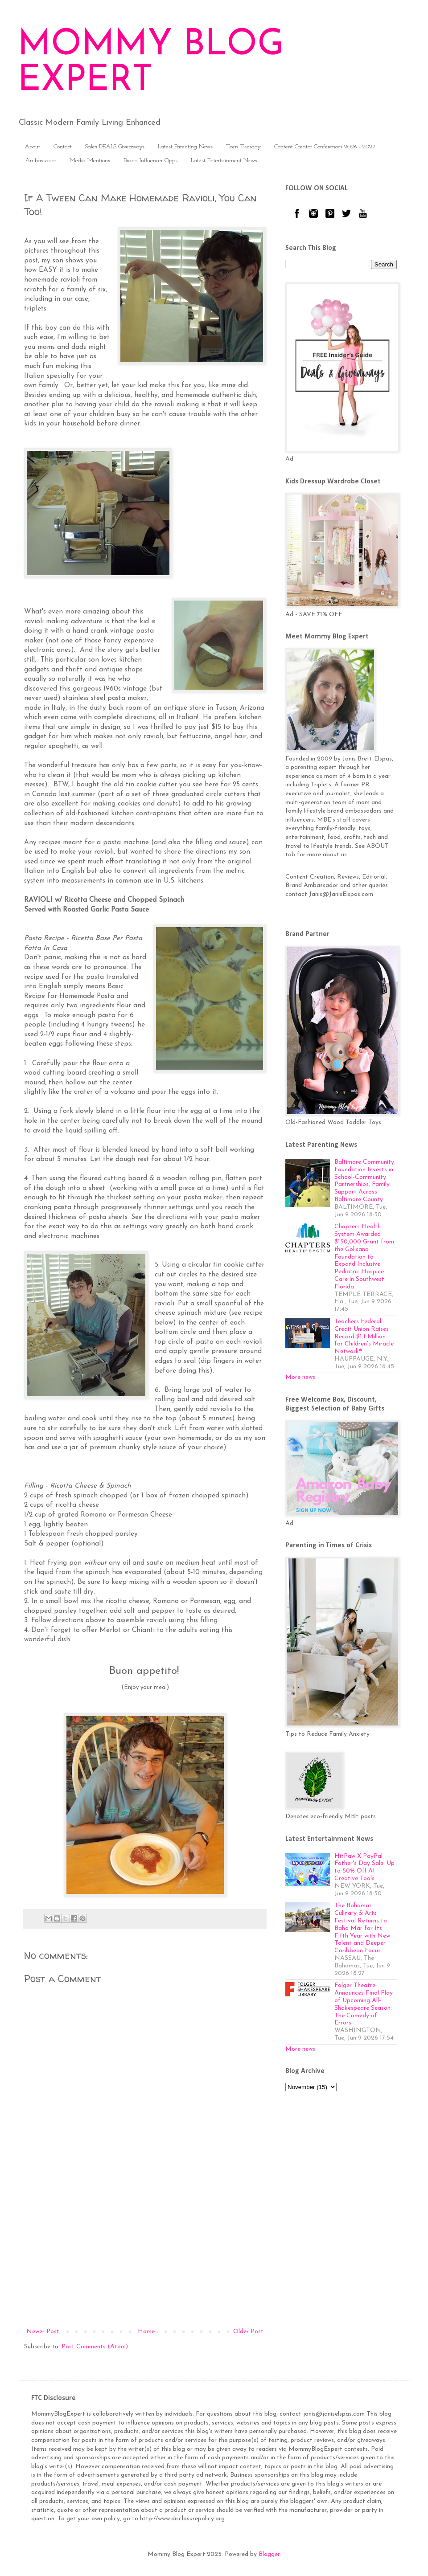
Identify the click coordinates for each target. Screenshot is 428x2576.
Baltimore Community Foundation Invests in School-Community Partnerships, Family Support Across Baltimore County (364, 1181)
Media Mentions (90, 160)
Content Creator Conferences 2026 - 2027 (325, 146)
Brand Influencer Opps (150, 160)
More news (300, 1377)
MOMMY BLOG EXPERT (151, 63)
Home (146, 2331)
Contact (63, 146)
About (32, 146)
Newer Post (42, 2331)
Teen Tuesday (243, 146)
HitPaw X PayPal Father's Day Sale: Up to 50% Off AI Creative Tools (364, 1867)
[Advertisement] (145, 2252)
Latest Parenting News (185, 146)
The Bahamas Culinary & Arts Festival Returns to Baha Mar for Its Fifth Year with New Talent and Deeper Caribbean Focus (362, 1928)
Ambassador (40, 160)
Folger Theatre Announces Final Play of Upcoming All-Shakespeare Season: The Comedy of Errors (363, 2004)
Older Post (248, 2331)
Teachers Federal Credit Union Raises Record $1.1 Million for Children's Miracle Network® (364, 1336)
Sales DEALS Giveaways (114, 146)
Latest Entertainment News (224, 160)
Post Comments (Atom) (95, 2346)
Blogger (269, 2554)
